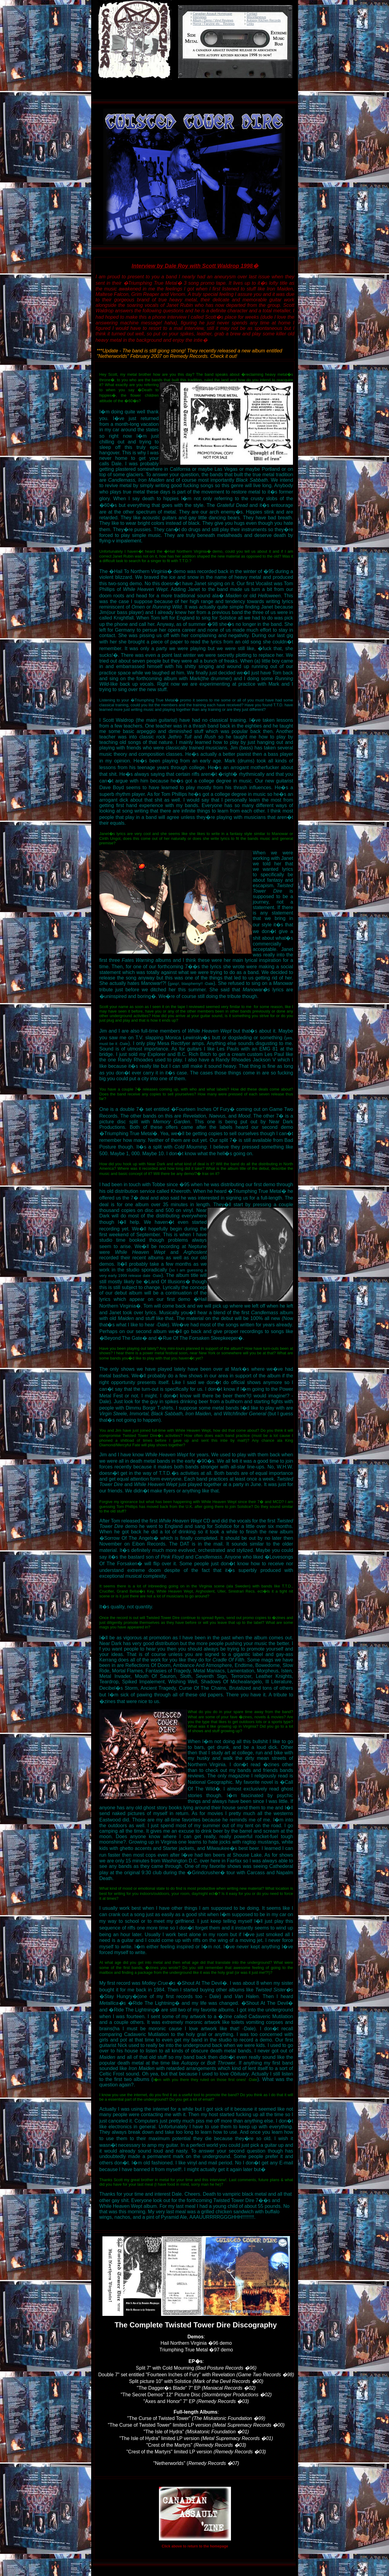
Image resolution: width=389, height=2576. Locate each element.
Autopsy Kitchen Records (263, 20)
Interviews (200, 17)
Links (250, 23)
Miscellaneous (256, 17)
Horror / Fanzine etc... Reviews (214, 23)
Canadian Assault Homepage (212, 13)
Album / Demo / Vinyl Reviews (213, 20)
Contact (252, 13)
